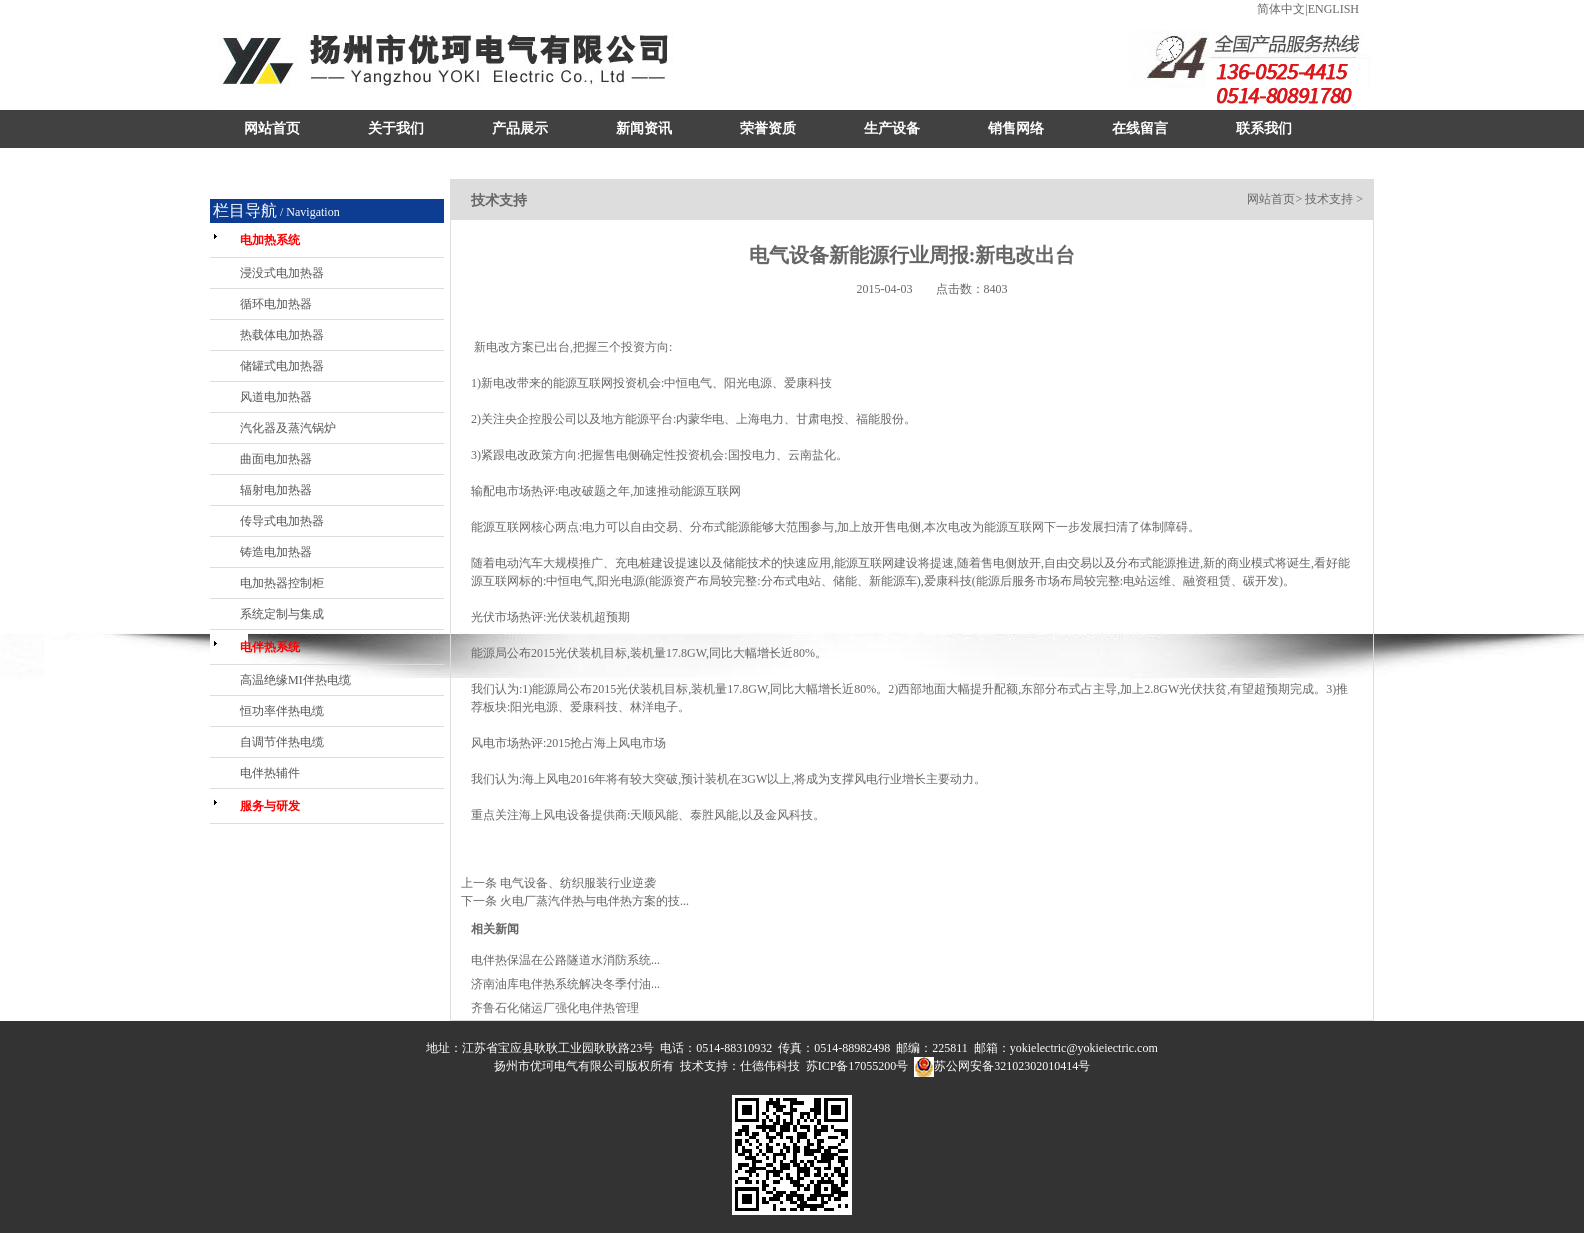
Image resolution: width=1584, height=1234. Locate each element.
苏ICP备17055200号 (857, 1066)
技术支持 (1329, 199)
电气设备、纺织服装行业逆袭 (578, 883)
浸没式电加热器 (282, 273)
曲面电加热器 (276, 459)
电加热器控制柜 (282, 583)
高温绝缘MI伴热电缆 (295, 680)
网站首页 (1271, 199)
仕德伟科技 (770, 1066)
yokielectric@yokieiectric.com (1084, 1048)
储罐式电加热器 (282, 366)
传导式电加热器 (282, 521)
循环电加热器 (276, 304)
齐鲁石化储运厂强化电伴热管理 (555, 1008)
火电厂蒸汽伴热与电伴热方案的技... (594, 901)
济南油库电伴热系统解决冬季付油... (565, 984)
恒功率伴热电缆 (282, 711)
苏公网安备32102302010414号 (1012, 1066)
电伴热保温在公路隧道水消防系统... (565, 960)
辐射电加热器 (276, 490)
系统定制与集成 (282, 614)
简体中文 (1281, 9)
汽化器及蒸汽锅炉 (288, 428)
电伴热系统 (270, 647)
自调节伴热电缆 (282, 742)
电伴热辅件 (270, 773)
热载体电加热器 (282, 335)
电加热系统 (270, 240)
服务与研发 (270, 806)
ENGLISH (1333, 9)
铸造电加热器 (276, 552)
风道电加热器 (276, 397)
